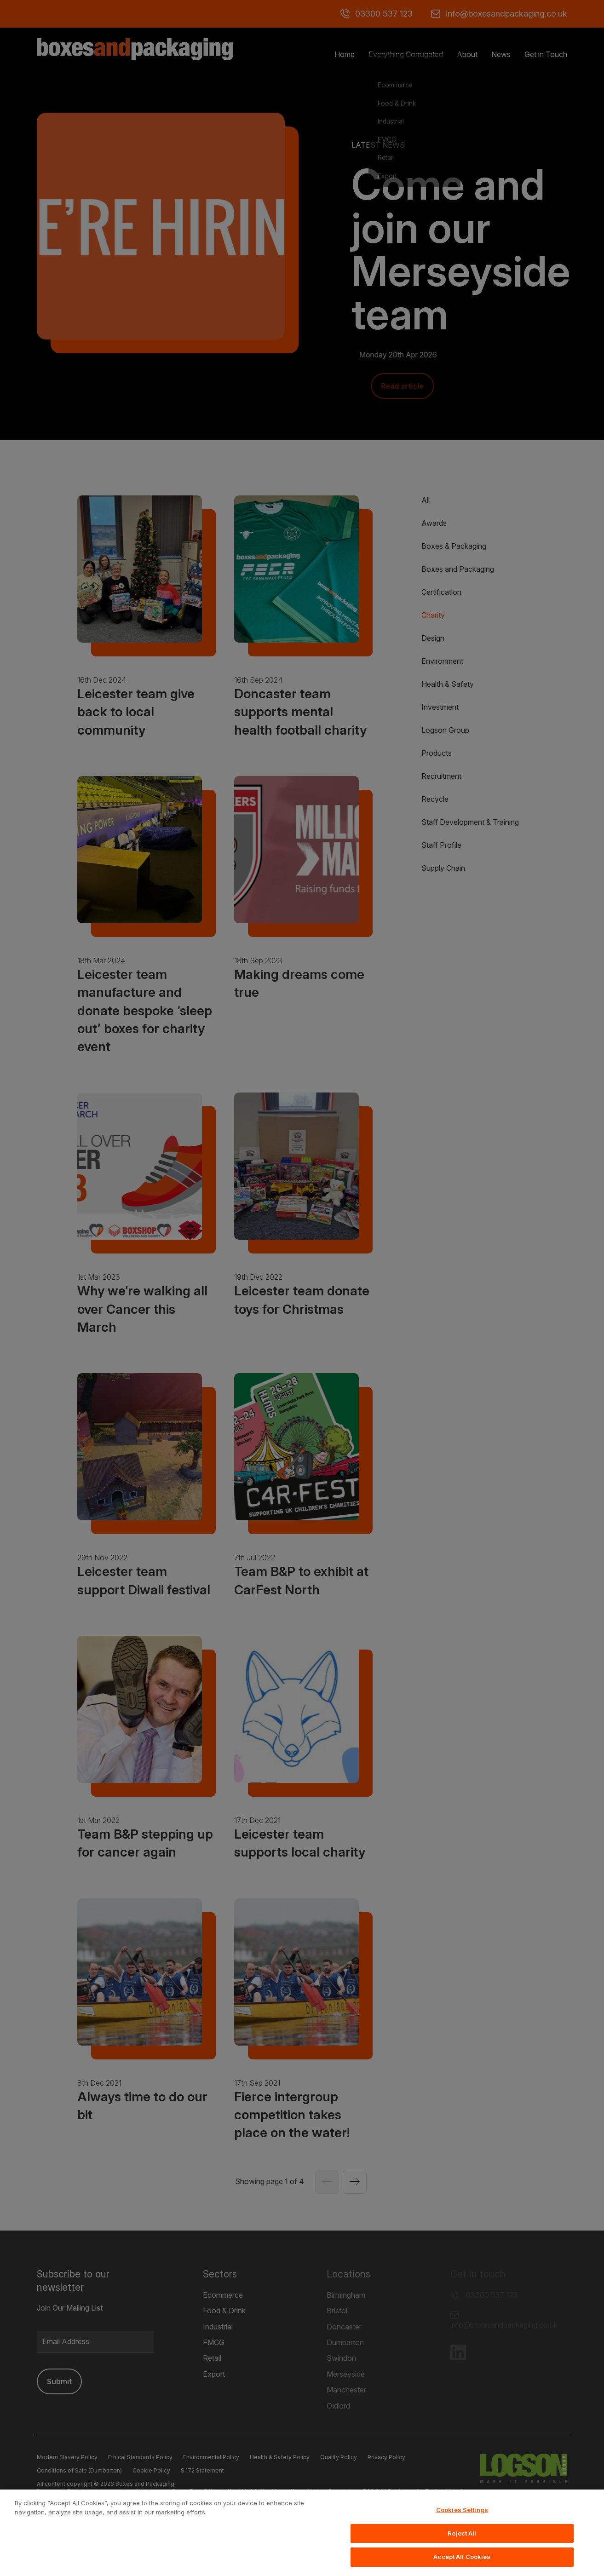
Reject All (462, 2539)
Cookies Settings (462, 2515)
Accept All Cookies (461, 2562)
